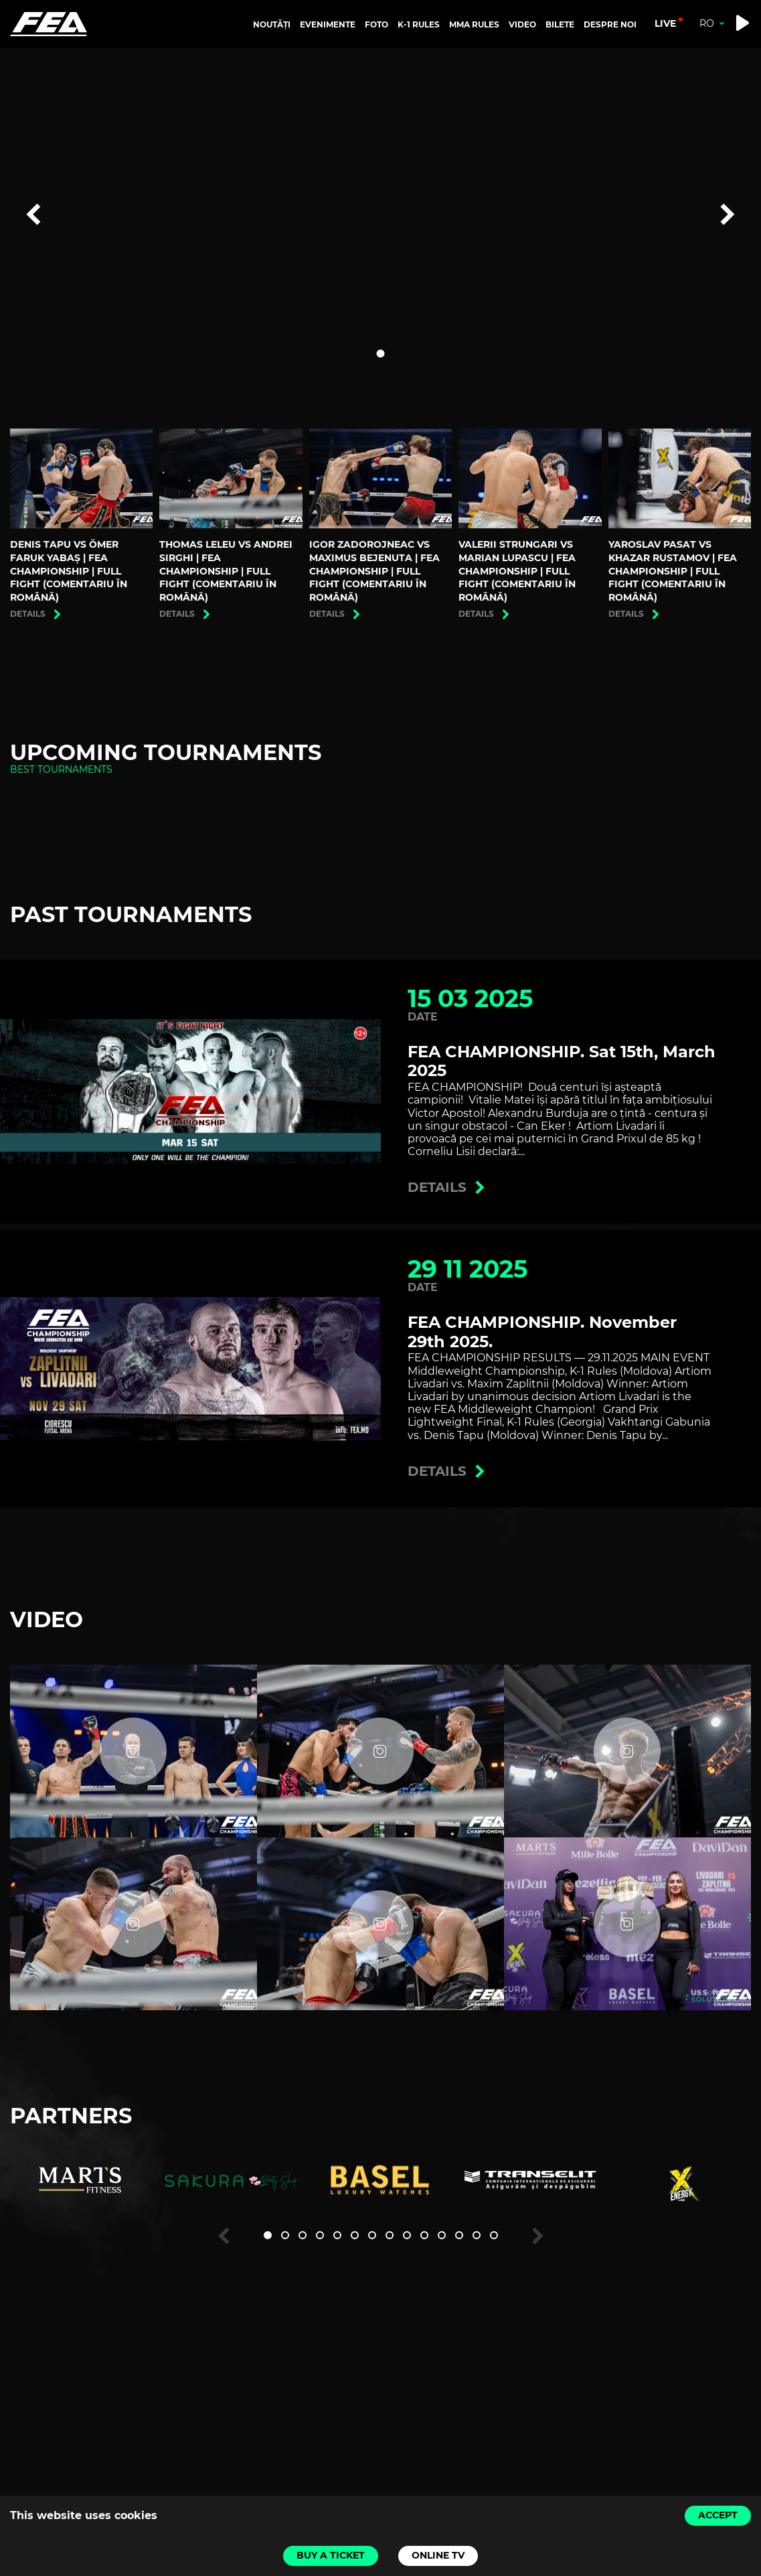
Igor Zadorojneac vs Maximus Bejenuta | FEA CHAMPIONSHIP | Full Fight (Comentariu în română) (374, 570)
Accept (718, 2515)
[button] (381, 354)
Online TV (438, 2555)
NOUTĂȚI (271, 24)
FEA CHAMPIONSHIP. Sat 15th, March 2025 (561, 1061)
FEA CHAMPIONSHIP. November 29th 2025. (542, 1331)
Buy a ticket (331, 2555)
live (665, 23)
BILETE (559, 24)
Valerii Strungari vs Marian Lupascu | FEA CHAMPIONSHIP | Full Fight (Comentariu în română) (517, 570)
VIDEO (522, 24)
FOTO (376, 24)
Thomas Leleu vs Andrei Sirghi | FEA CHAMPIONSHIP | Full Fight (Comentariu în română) (225, 570)
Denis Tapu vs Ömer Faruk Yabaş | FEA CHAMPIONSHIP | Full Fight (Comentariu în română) (68, 570)
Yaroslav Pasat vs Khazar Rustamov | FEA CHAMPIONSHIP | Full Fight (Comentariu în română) (672, 570)
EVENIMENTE (327, 24)
